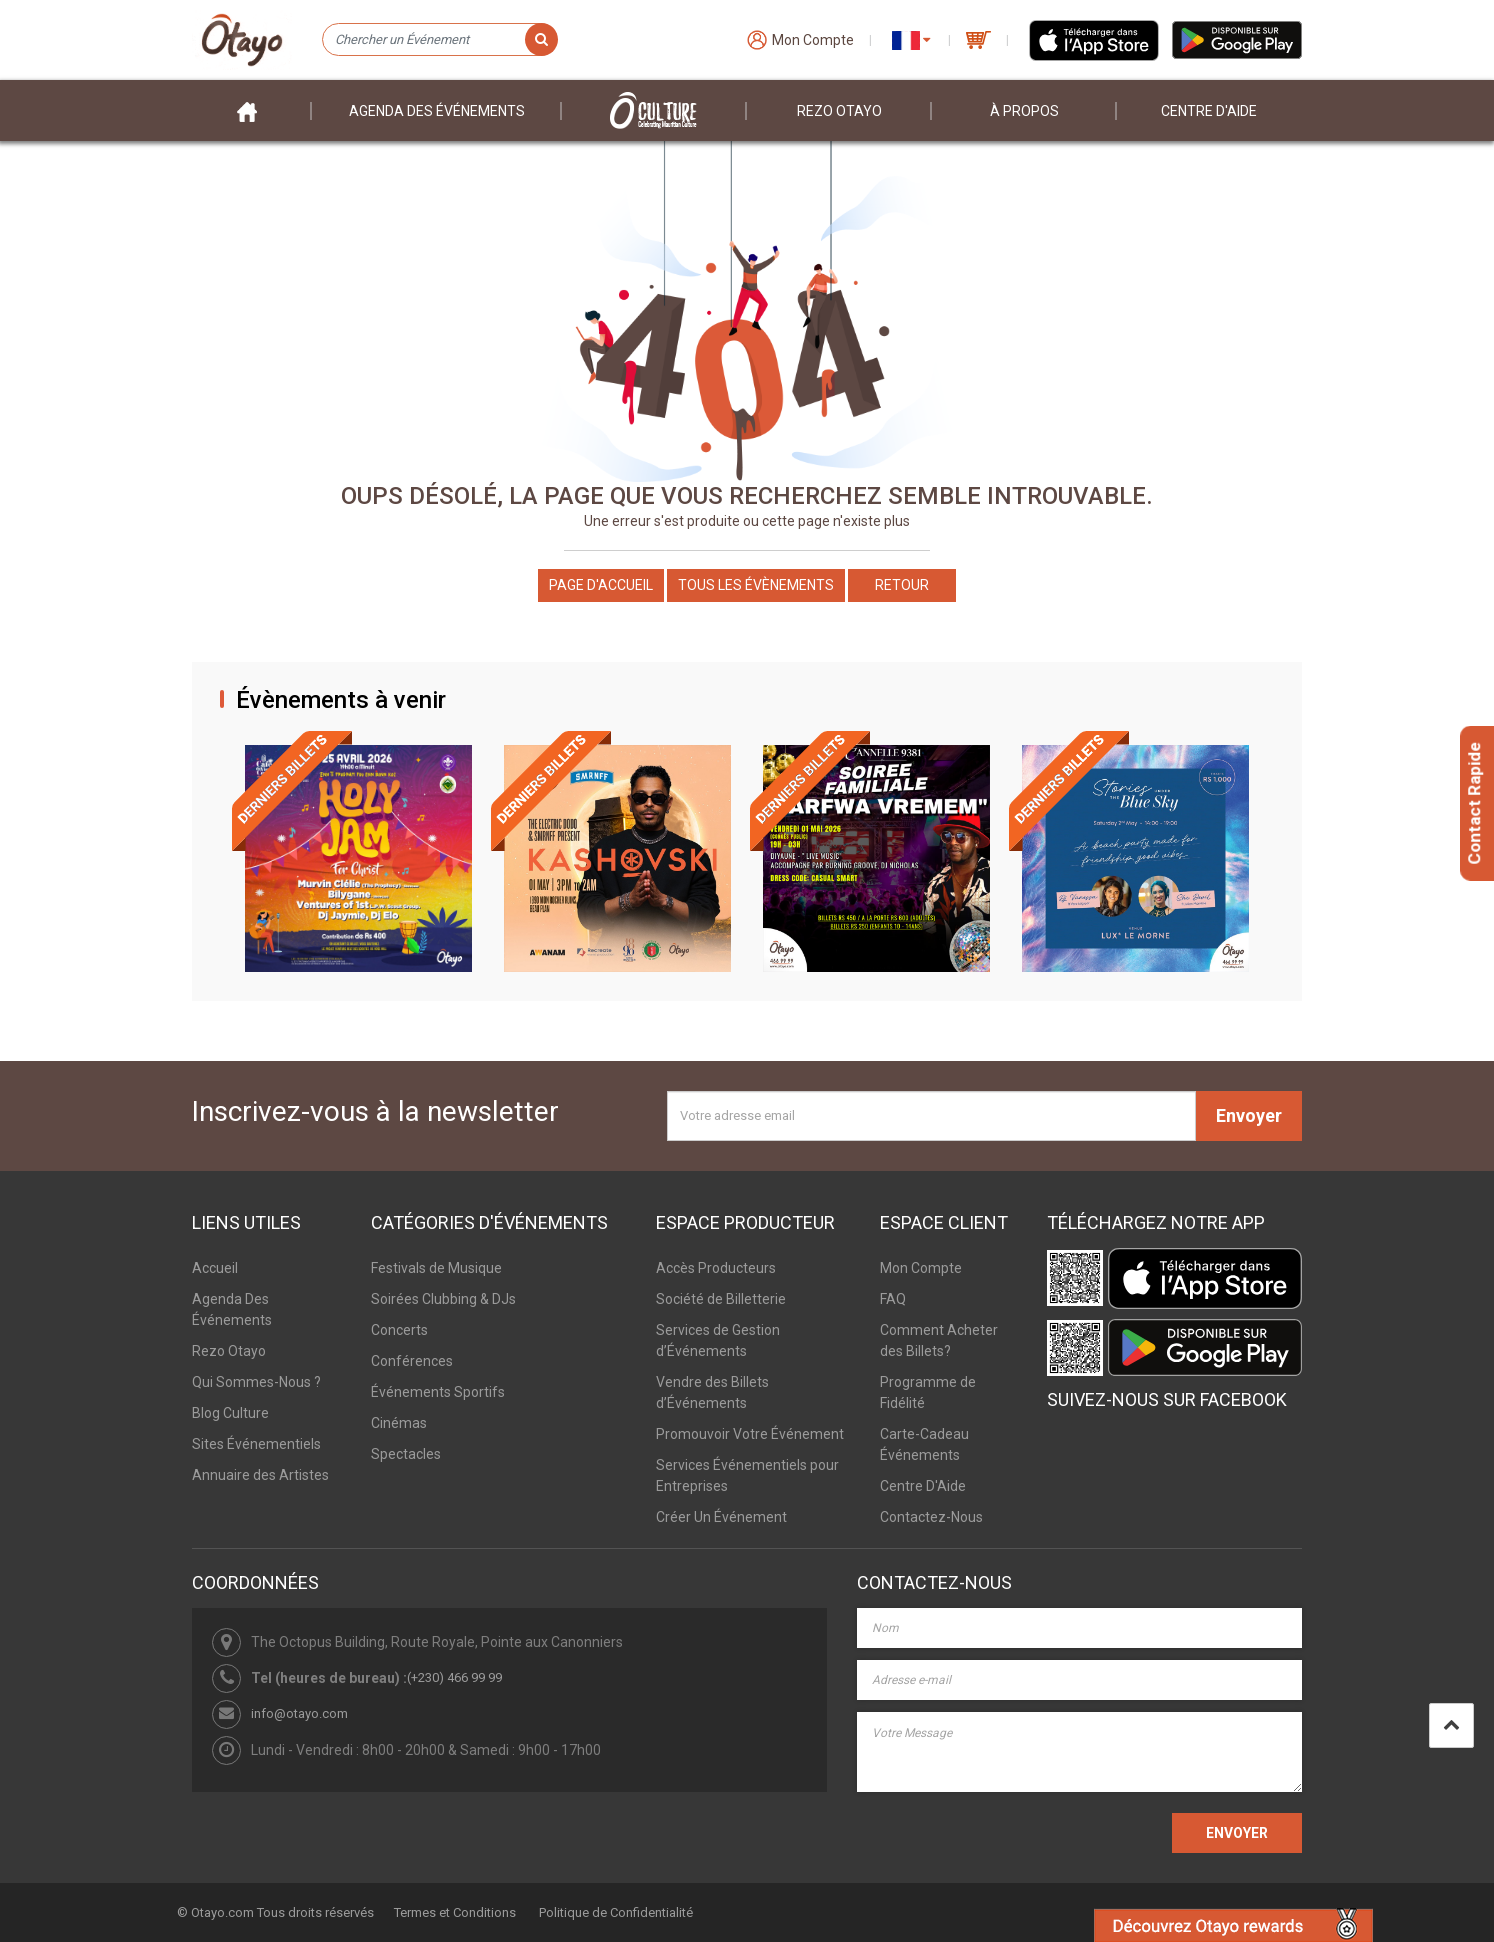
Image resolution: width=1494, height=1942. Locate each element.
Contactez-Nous (931, 1517)
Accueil (215, 1268)
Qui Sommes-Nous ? (256, 1382)
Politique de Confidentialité (616, 1912)
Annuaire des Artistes (260, 1475)
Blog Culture (230, 1413)
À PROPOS (1024, 111)
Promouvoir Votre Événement (750, 1434)
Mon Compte (921, 1268)
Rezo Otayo (839, 111)
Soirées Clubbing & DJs (443, 1299)
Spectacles (406, 1454)
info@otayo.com (299, 1713)
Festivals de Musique (436, 1268)
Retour (902, 585)
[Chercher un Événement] (439, 40)
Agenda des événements (437, 111)
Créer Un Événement (721, 1517)
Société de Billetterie (721, 1299)
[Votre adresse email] (931, 1116)
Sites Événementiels (256, 1444)
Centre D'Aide (923, 1486)
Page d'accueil (601, 585)
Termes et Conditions (455, 1912)
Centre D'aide (1209, 111)
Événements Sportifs (438, 1392)
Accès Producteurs (716, 1268)
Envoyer (1249, 1115)
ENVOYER (1237, 1833)
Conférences (412, 1361)
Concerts (399, 1330)
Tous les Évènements (756, 585)
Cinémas (399, 1423)
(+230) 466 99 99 (454, 1677)
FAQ (893, 1299)
